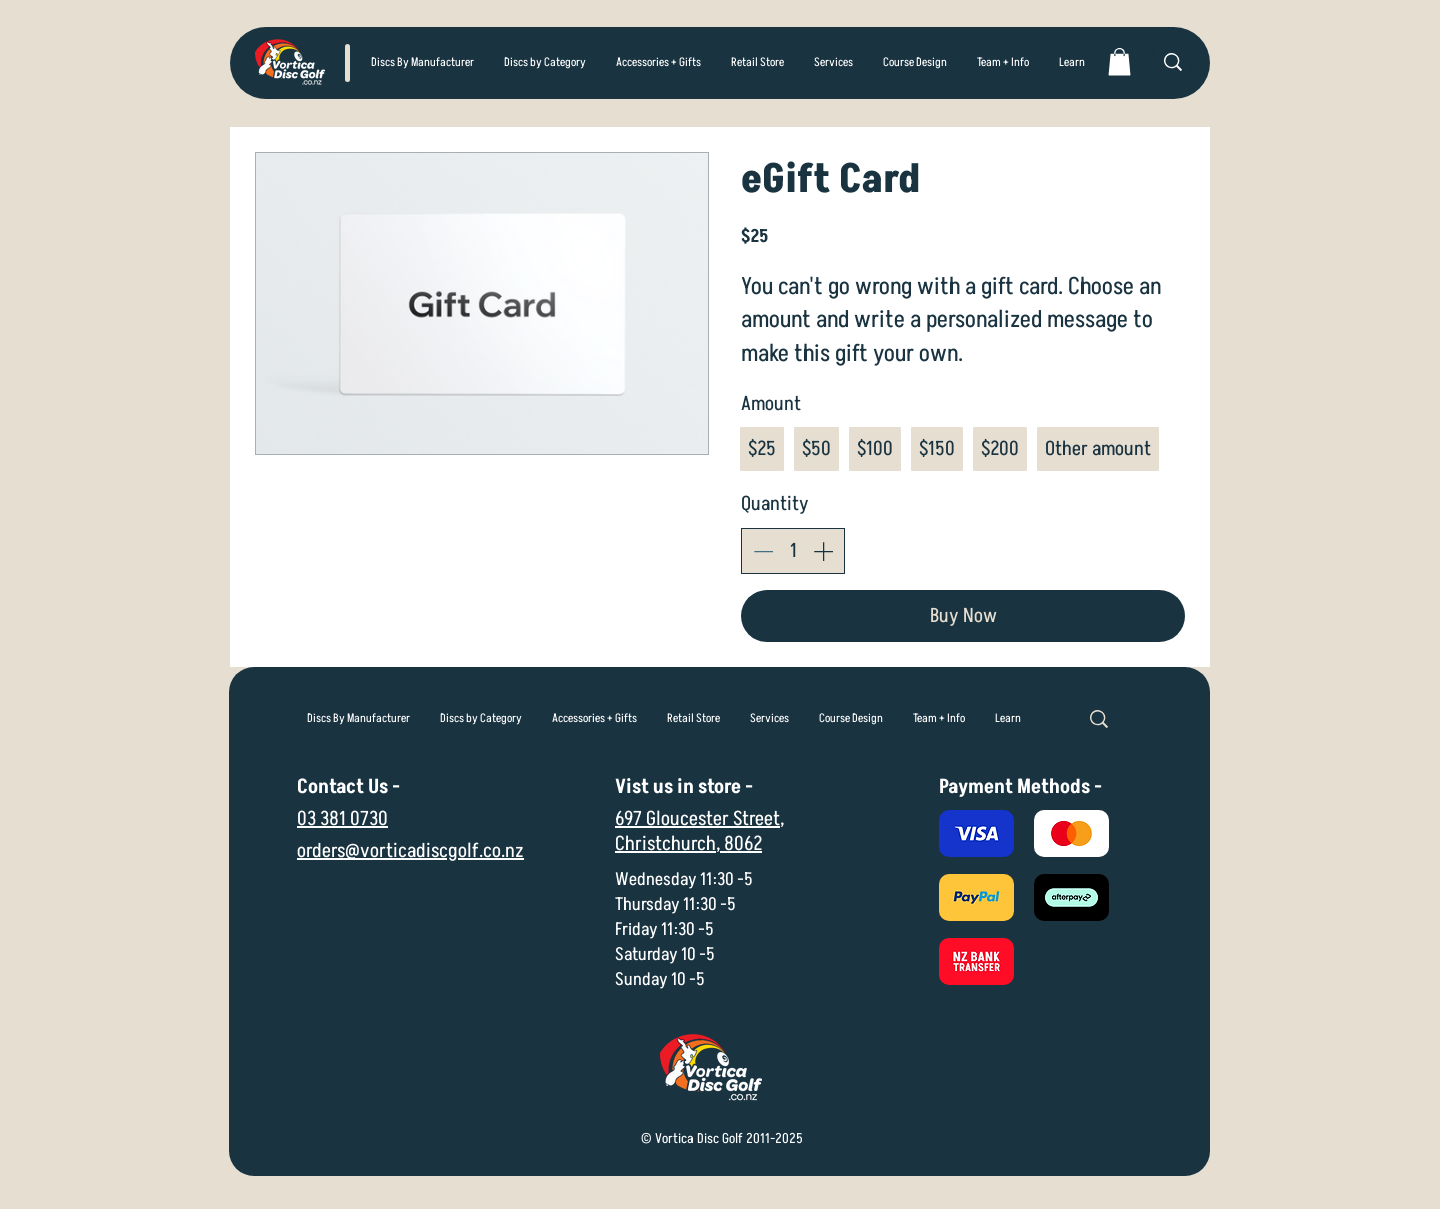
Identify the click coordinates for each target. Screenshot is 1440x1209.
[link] (1119, 61)
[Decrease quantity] (763, 551)
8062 (743, 844)
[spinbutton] (793, 551)
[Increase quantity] (823, 551)
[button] (545, 63)
